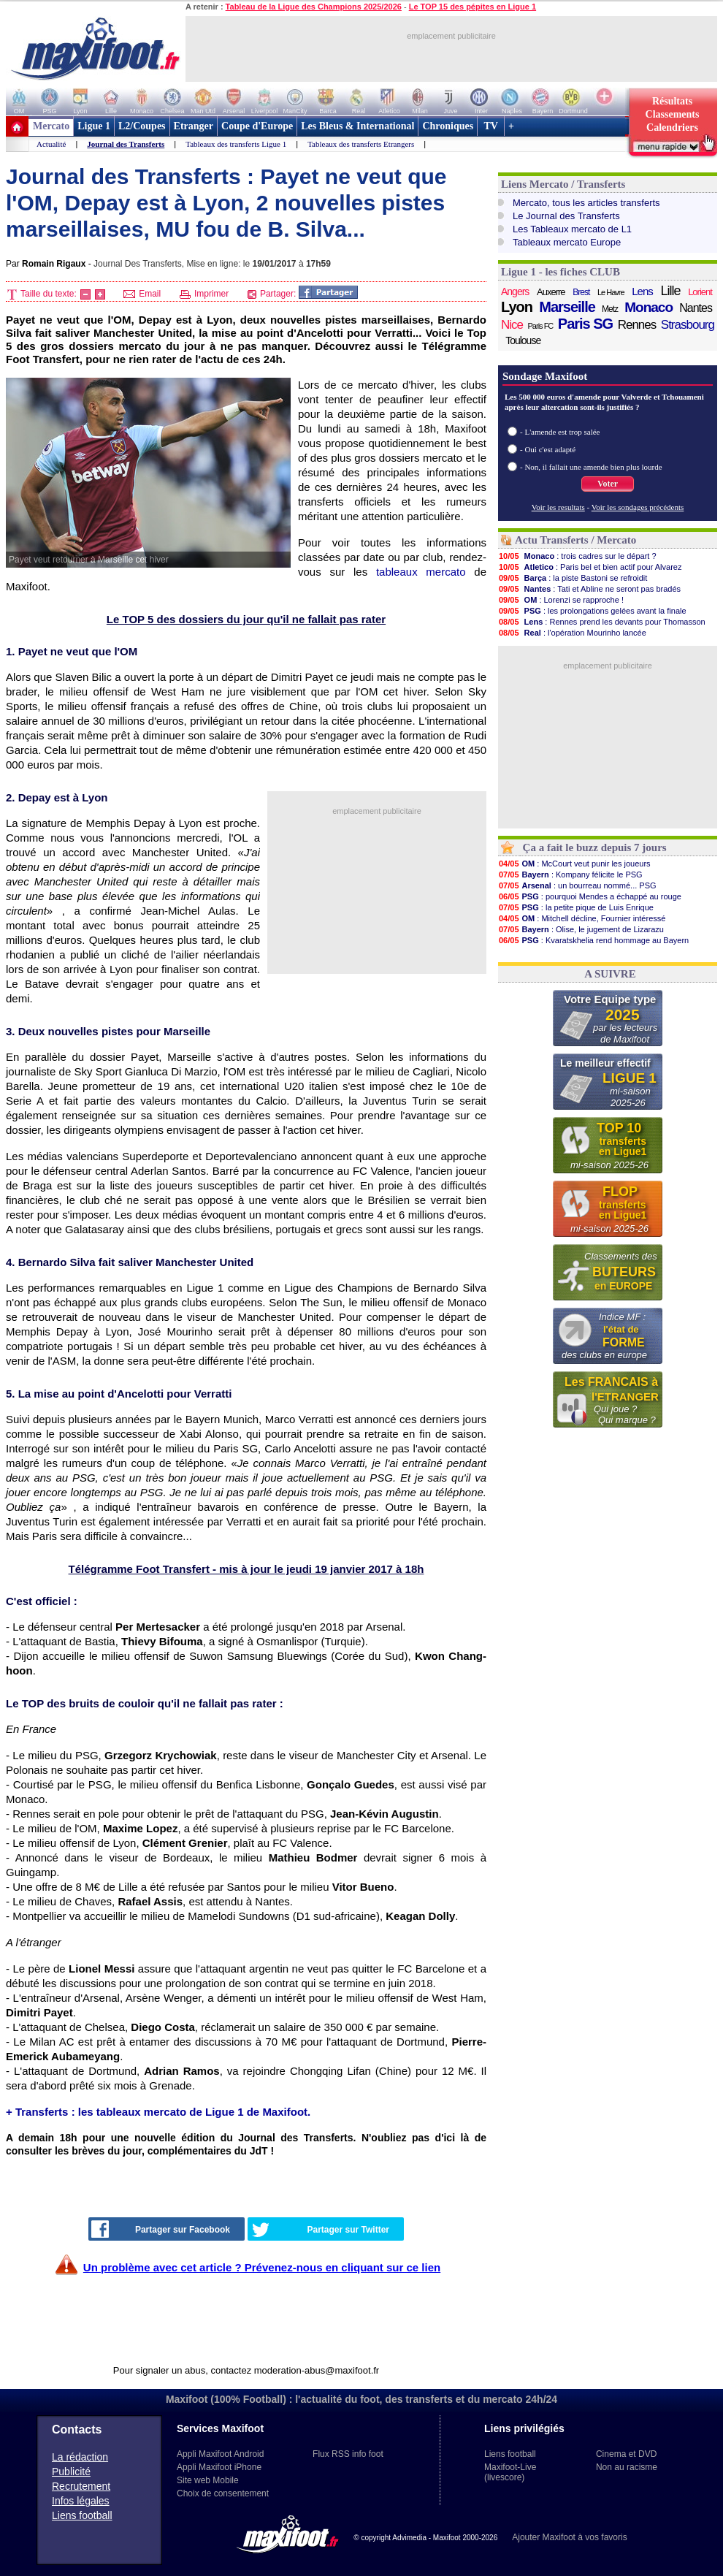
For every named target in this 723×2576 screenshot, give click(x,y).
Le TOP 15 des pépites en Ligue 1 (472, 6)
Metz (610, 309)
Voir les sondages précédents (638, 507)
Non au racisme (626, 2467)
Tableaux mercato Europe (567, 242)
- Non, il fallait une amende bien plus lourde (591, 466)
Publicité (71, 2471)
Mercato (51, 126)
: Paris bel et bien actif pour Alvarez (589, 567)
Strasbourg (687, 325)
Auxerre (551, 291)
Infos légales (81, 2501)
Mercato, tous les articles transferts (586, 202)
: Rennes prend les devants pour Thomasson (601, 621)
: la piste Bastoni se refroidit (572, 577)
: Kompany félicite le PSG (570, 874)
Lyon (516, 307)
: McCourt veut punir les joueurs (574, 863)
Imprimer (204, 294)
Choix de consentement (223, 2493)
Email (142, 294)
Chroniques (447, 126)
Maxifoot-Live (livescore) (510, 2472)
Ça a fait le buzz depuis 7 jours (595, 847)
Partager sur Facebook (160, 2229)
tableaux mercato (421, 571)
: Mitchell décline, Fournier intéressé (581, 918)
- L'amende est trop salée (560, 431)
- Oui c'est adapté (547, 449)
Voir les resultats (558, 507)
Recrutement (81, 2486)
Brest (581, 292)
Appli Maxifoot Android (220, 2454)
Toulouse (522, 340)
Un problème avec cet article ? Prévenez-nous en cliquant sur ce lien (261, 2267)
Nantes (695, 308)
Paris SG (585, 323)
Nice (512, 325)
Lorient (700, 291)
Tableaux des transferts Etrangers (360, 144)
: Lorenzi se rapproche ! (561, 599)
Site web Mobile (208, 2480)
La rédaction (80, 2457)
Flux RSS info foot (348, 2454)
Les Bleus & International (357, 126)
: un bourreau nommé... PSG (577, 885)
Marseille (567, 307)
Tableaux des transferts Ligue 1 (235, 144)
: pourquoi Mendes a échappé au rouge (589, 896)
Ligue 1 (93, 126)
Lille (670, 290)
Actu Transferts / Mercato (575, 540)
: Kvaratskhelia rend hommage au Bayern (593, 940)
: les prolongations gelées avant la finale (592, 610)
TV (490, 126)
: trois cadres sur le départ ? (577, 556)
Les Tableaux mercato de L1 (572, 229)
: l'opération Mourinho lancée (572, 632)
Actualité (51, 144)
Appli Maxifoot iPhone (219, 2467)
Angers (515, 291)
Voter (607, 484)
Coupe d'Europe (257, 126)
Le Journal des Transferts (566, 215)
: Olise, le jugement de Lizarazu (581, 929)
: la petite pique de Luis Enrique (576, 907)
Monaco (648, 307)
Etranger (193, 126)
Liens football (82, 2515)
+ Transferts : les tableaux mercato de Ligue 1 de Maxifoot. (158, 2112)
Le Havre (610, 292)
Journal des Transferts (125, 144)
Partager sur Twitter (320, 2229)
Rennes (637, 325)
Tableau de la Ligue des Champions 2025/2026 (314, 6)
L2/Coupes (142, 126)
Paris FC (541, 325)
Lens (642, 291)
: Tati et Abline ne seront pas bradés (589, 588)
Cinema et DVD (626, 2454)
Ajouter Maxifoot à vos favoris (569, 2537)
